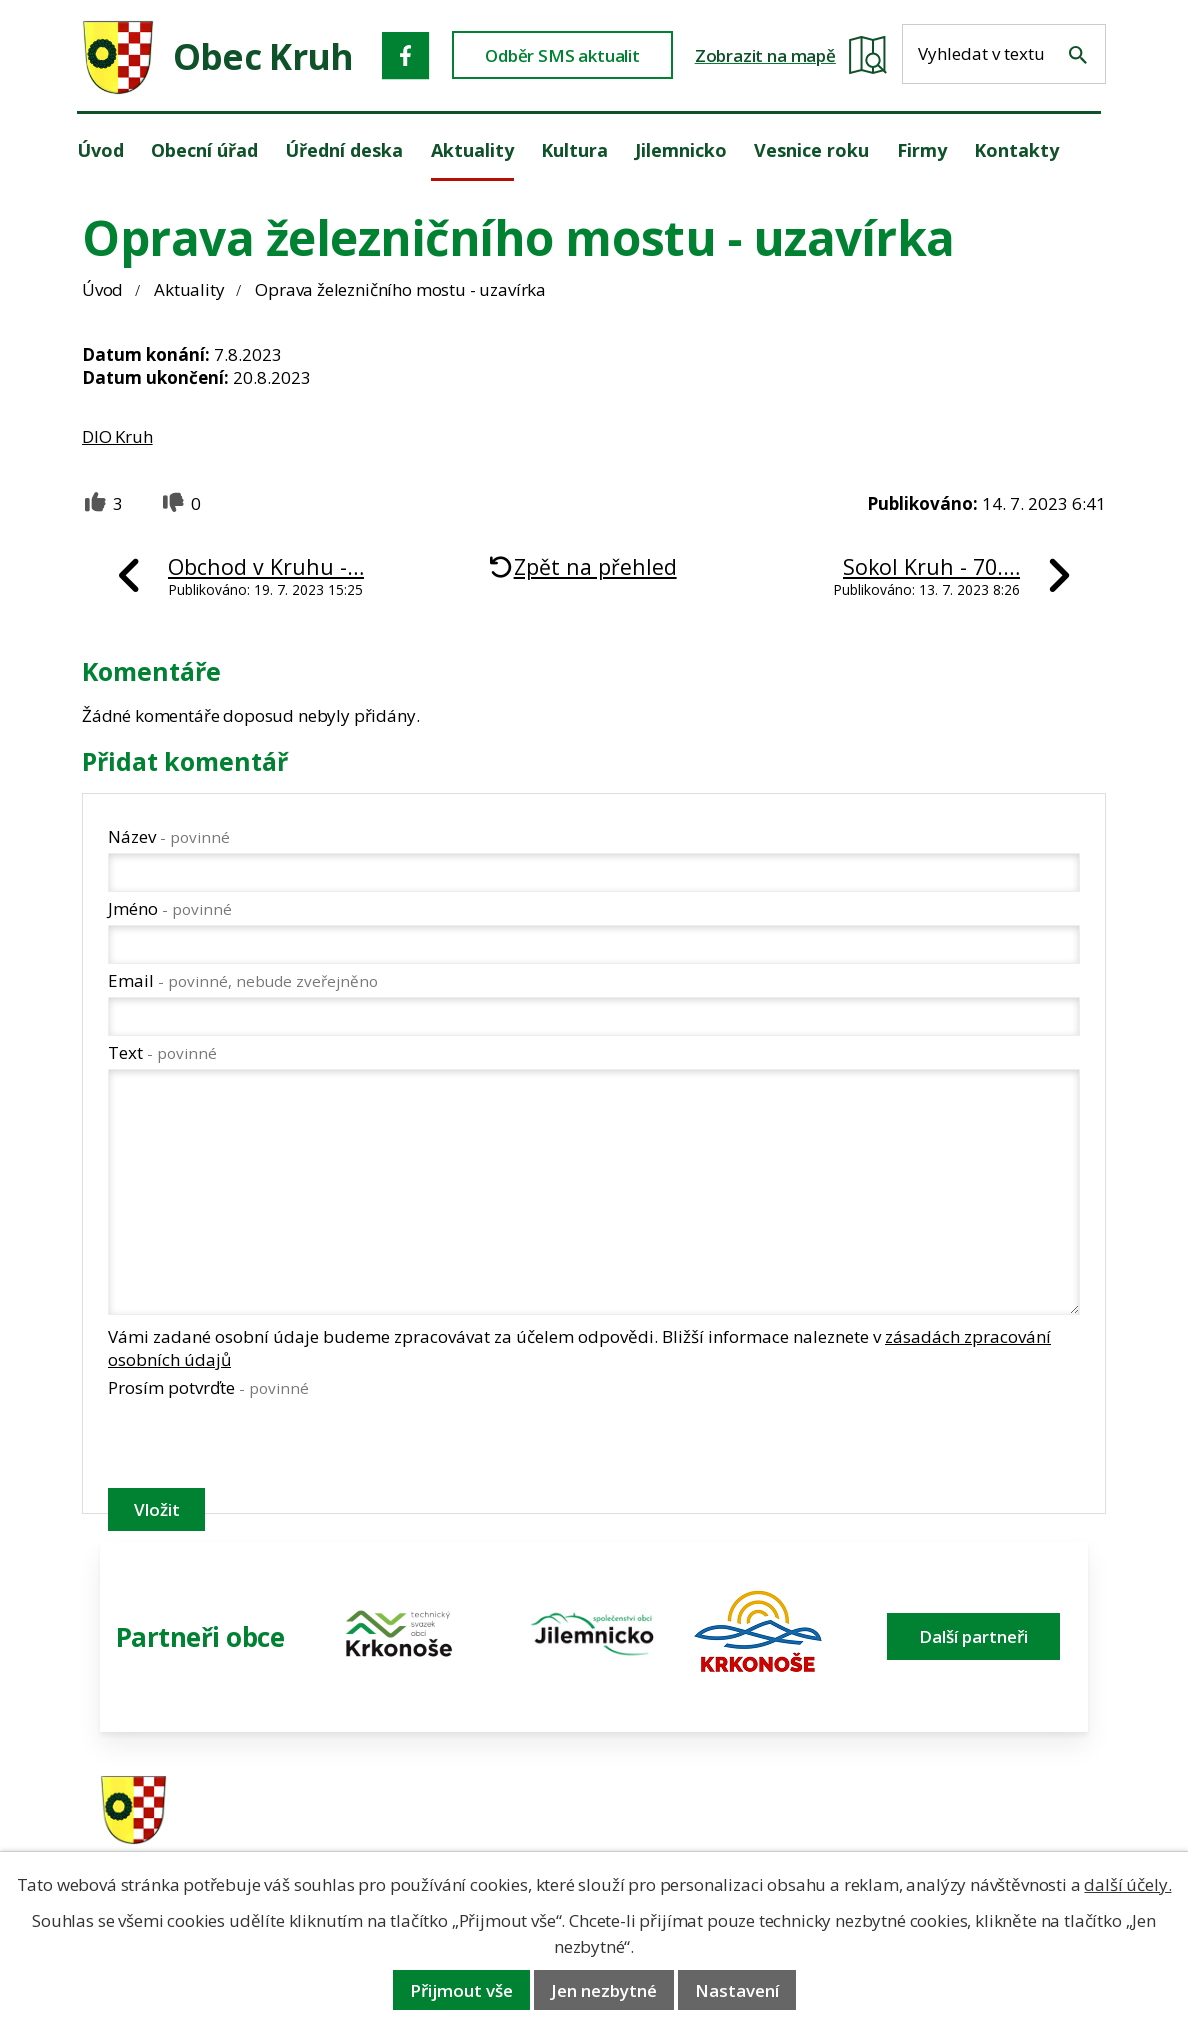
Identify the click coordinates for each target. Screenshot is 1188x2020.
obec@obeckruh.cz (973, 1837)
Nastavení (737, 1990)
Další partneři (973, 1636)
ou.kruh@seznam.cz (978, 1811)
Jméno (170, 908)
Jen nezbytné (604, 1990)
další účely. (1127, 1884)
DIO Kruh (117, 436)
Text (162, 1052)
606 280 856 (726, 1837)
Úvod (102, 289)
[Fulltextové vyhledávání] (1004, 54)
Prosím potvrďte (208, 1387)
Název (169, 836)
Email (243, 980)
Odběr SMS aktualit (562, 55)
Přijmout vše (461, 1990)
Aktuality (189, 289)
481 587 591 (726, 1811)
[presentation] (260, 1447)
